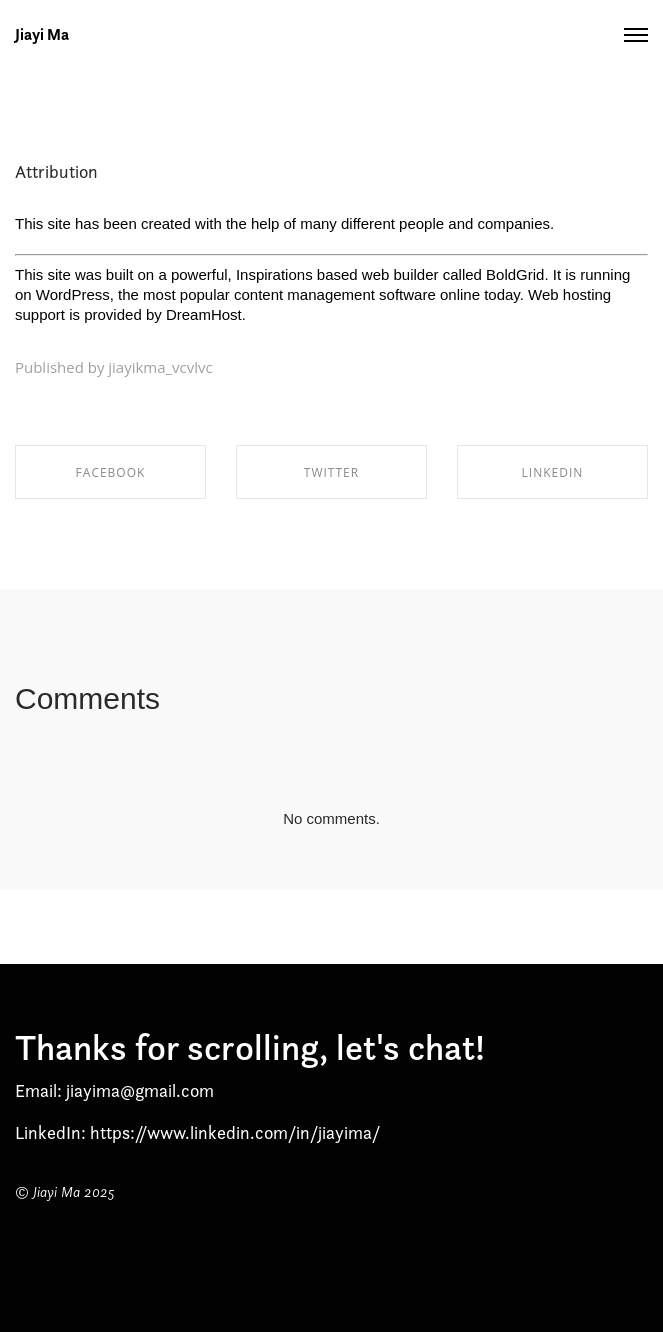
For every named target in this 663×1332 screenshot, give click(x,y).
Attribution (56, 171)
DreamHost (204, 314)
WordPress (73, 294)
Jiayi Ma (42, 35)
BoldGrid (515, 274)
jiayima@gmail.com (140, 1090)
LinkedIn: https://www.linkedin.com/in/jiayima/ (197, 1132)
